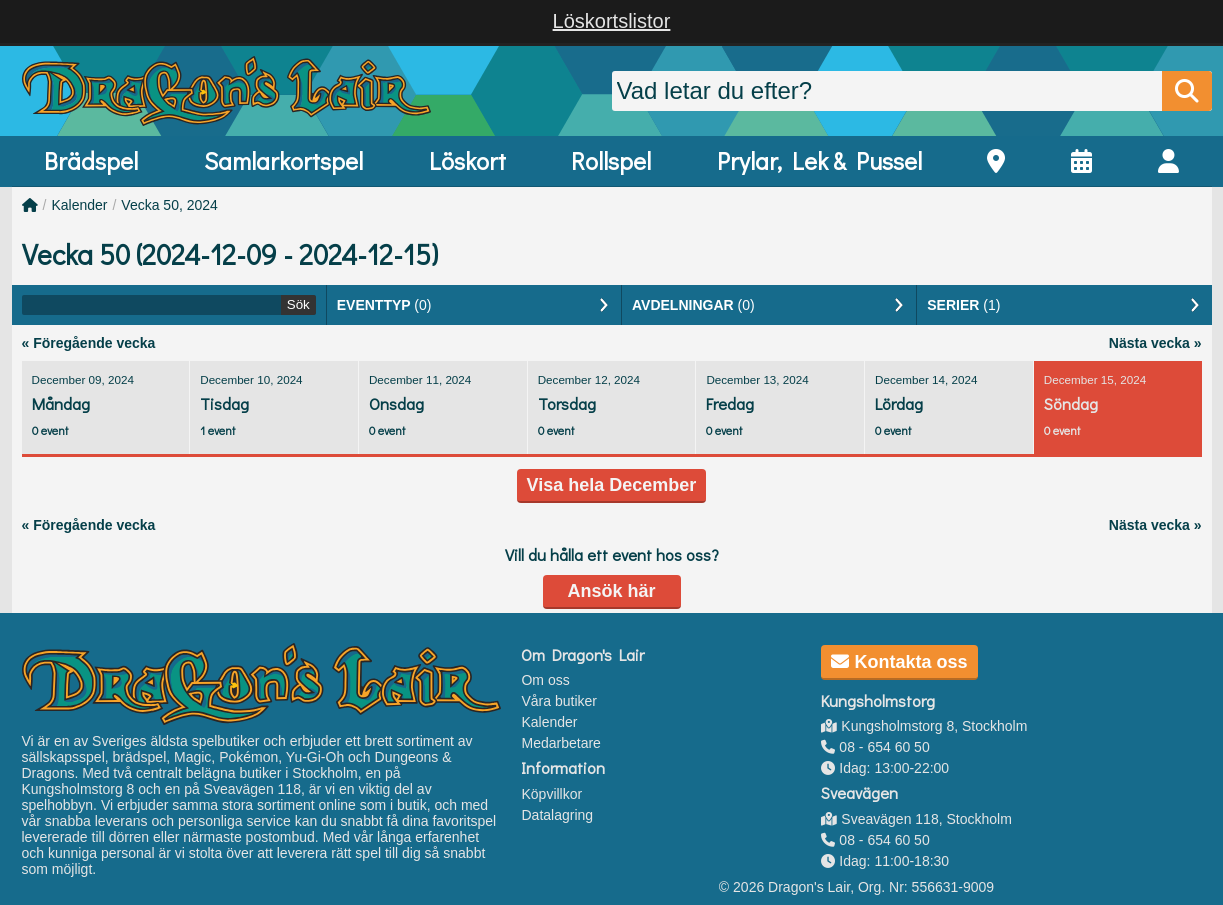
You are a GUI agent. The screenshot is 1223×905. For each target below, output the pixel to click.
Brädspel (91, 160)
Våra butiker (558, 701)
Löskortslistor (612, 21)
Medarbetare (560, 743)
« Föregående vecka (89, 343)
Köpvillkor (551, 794)
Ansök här (611, 591)
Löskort (467, 160)
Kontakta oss (899, 662)
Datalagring (557, 815)
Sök (298, 304)
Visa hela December (612, 485)
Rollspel (611, 160)
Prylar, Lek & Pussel (819, 160)
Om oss (545, 680)
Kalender (79, 205)
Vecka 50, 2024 (169, 205)
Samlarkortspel (283, 160)
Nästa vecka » (1155, 343)
